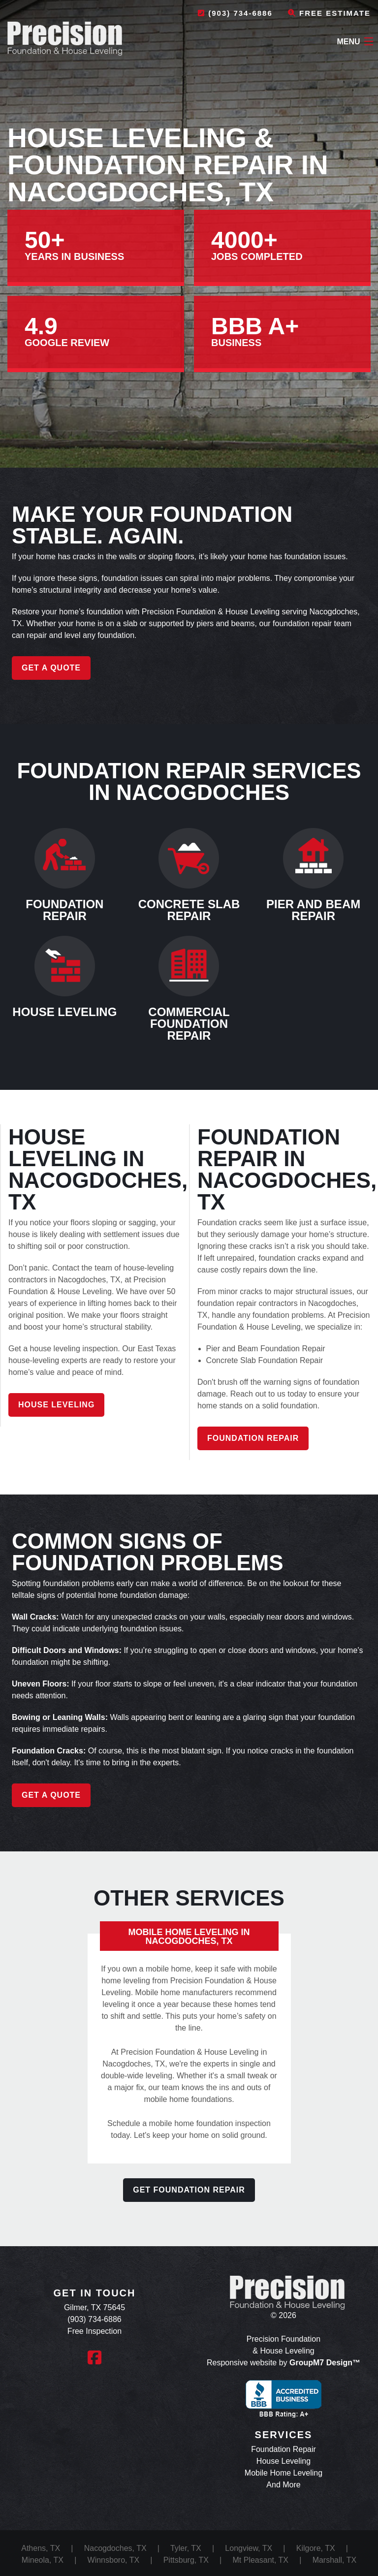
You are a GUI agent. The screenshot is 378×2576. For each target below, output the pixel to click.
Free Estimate (329, 13)
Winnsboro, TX (114, 2560)
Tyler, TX (185, 2548)
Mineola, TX (42, 2560)
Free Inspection (94, 2331)
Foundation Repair (253, 1438)
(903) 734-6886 (235, 13)
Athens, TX (40, 2548)
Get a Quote (51, 668)
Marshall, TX (335, 2560)
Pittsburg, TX (186, 2560)
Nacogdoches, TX (115, 2548)
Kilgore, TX (315, 2548)
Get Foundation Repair (189, 2190)
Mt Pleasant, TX (260, 2560)
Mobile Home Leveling (283, 2473)
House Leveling (56, 1404)
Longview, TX (248, 2548)
